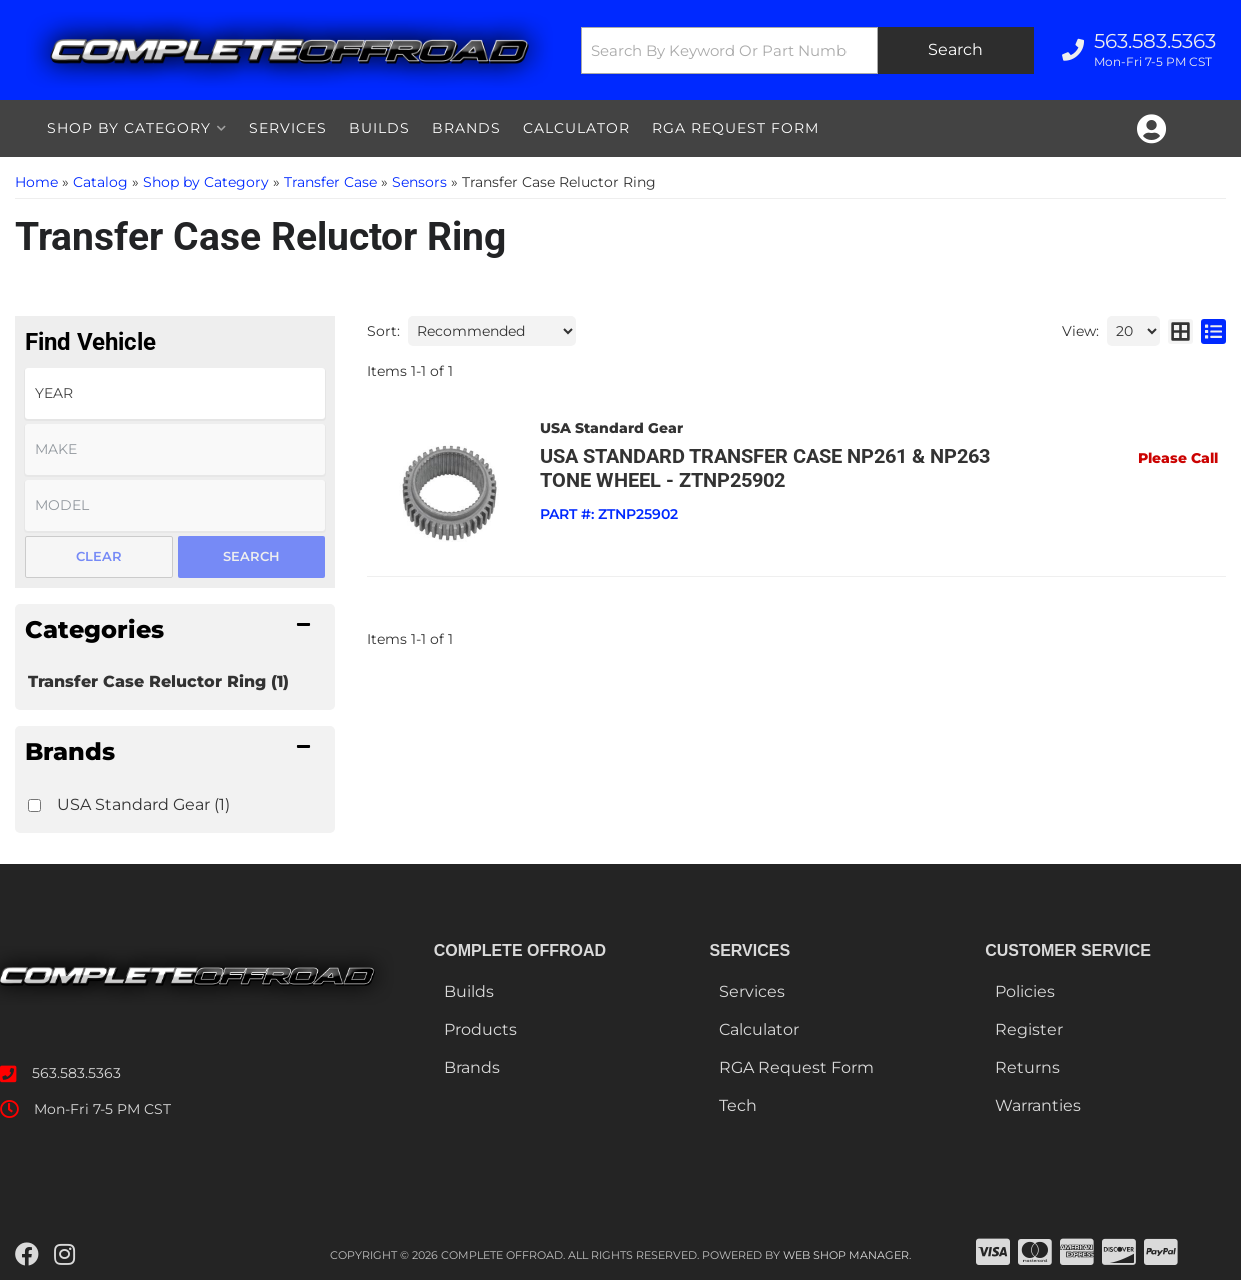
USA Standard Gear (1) (143, 804)
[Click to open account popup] (1151, 129)
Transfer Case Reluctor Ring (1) (158, 681)
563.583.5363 (76, 1073)
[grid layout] (1180, 331)
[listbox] (175, 393)
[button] (807, 50)
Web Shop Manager (846, 1255)
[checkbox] (34, 805)
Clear (99, 556)
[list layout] (1213, 331)
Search (251, 556)
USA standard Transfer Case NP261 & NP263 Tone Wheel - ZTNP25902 (765, 468)
